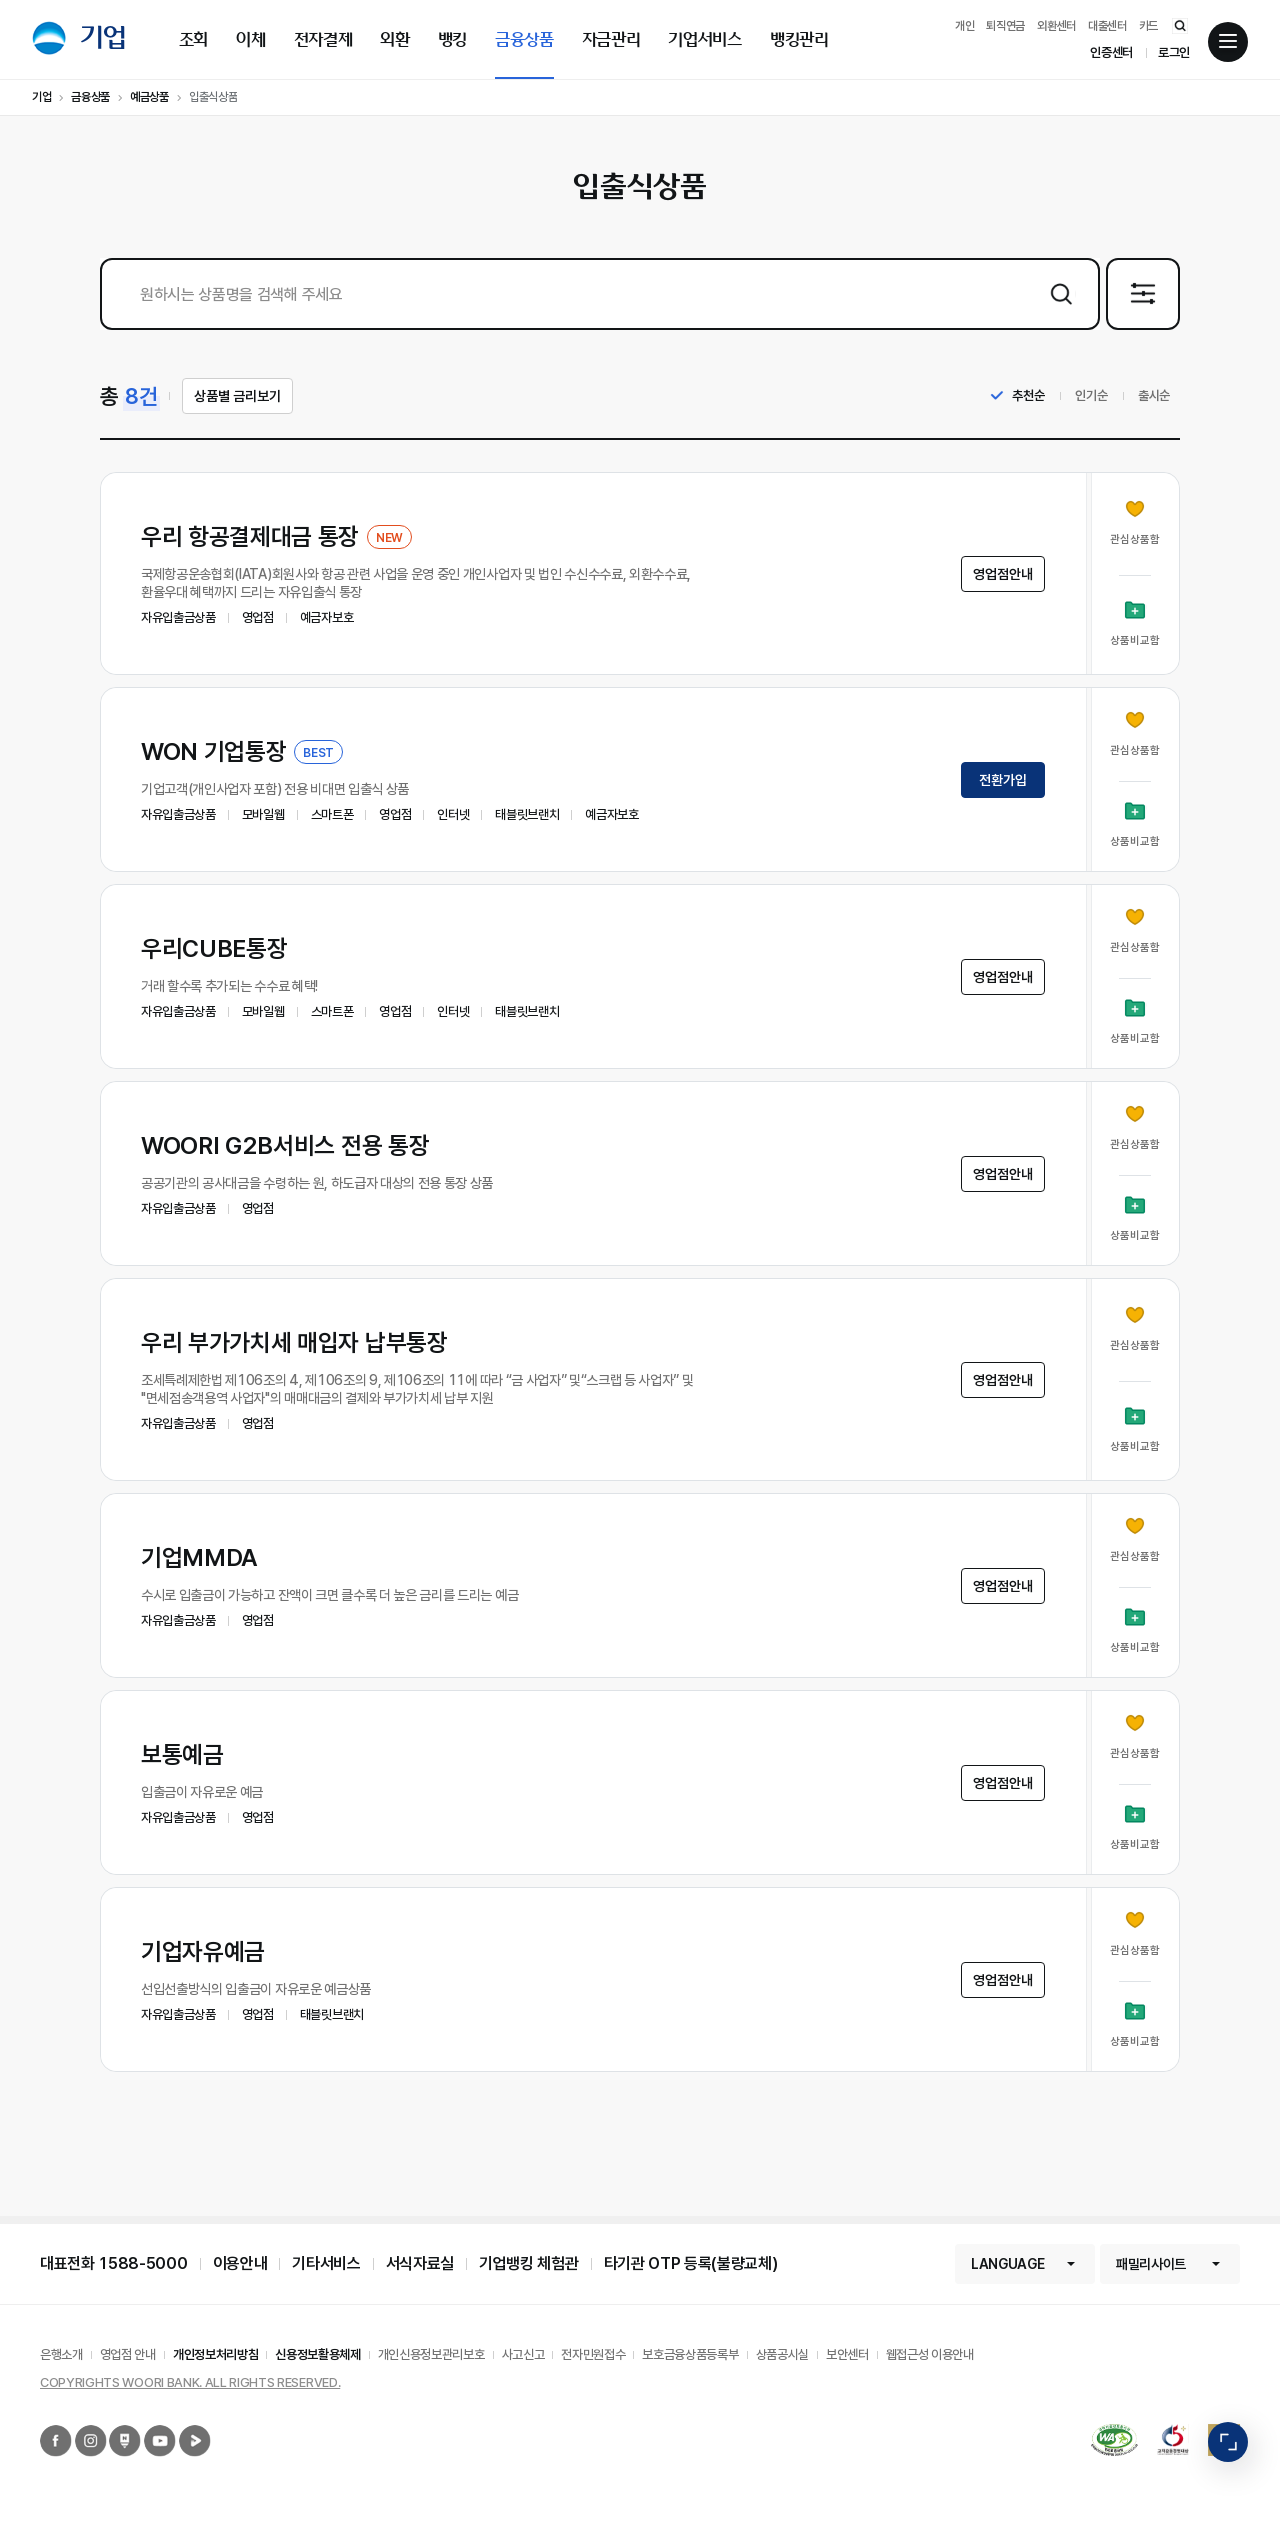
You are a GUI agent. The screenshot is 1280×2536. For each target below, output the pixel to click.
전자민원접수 (593, 2354)
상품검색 (1060, 294)
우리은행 (49, 38)
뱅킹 (452, 39)
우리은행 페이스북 (42, 2425)
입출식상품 (213, 97)
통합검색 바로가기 (1170, 25)
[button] (640, 573)
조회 (193, 39)
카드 (1148, 26)
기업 (103, 37)
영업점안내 (1003, 574)
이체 (250, 39)
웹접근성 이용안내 (930, 2354)
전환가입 (1003, 780)
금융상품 (524, 39)
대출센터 (1107, 26)
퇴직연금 (1005, 26)
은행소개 (61, 2354)
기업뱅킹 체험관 (528, 2263)
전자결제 (323, 39)
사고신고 (523, 2354)
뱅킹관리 (799, 39)
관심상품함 (1135, 539)
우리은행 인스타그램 (78, 2425)
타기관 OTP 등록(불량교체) (691, 2263)
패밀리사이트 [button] (1151, 2264)
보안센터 (847, 2354)
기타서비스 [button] (326, 2263)
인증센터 (1111, 52)
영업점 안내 (128, 2354)
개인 (964, 26)
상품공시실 (782, 2354)
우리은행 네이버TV (182, 2425)
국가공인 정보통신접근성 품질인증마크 (1096, 2433)
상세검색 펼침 (1178, 294)
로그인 (1174, 52)
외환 (394, 39)
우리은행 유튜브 (146, 2425)
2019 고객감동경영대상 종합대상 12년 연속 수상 (1164, 2424)
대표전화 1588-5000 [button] (114, 2263)
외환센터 (1056, 26)
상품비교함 (1135, 640)
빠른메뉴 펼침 (1228, 2442)
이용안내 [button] (240, 2263)
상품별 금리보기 (237, 396)
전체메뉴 (1228, 42)
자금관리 (611, 39)
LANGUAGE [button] (1007, 2264)
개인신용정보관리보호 (431, 2354)
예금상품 (149, 97)
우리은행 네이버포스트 (112, 2425)
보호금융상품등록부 (690, 2354)
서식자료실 (420, 2263)
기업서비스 (704, 39)
